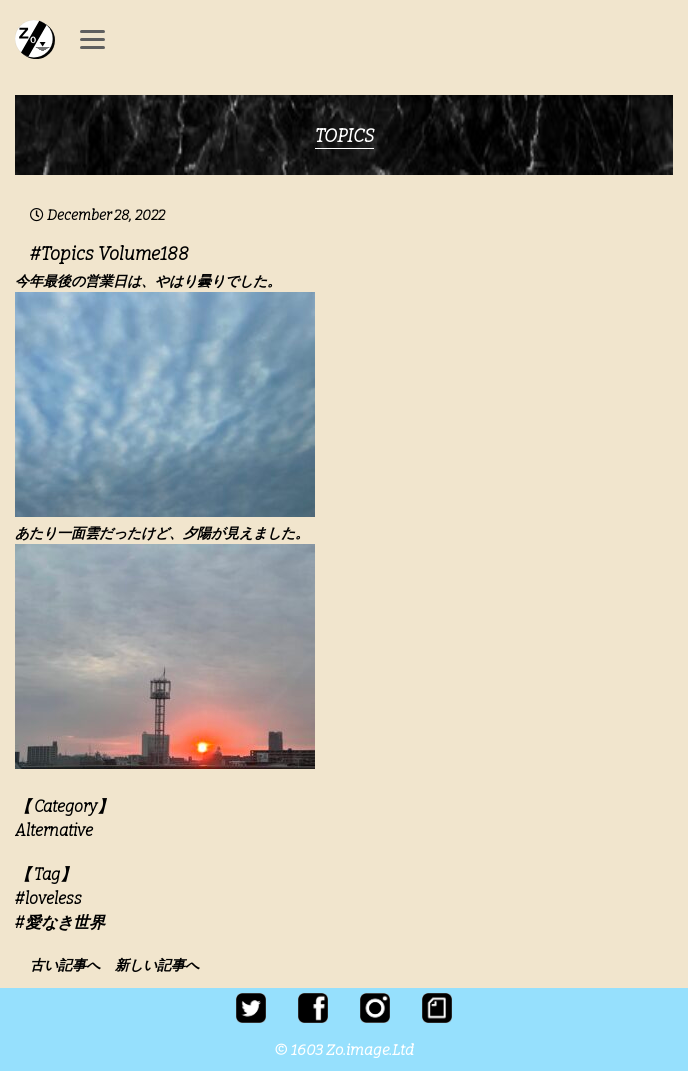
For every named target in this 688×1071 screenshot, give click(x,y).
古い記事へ (71, 965)
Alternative (54, 830)
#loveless (48, 898)
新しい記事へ (157, 965)
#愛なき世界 (60, 922)
